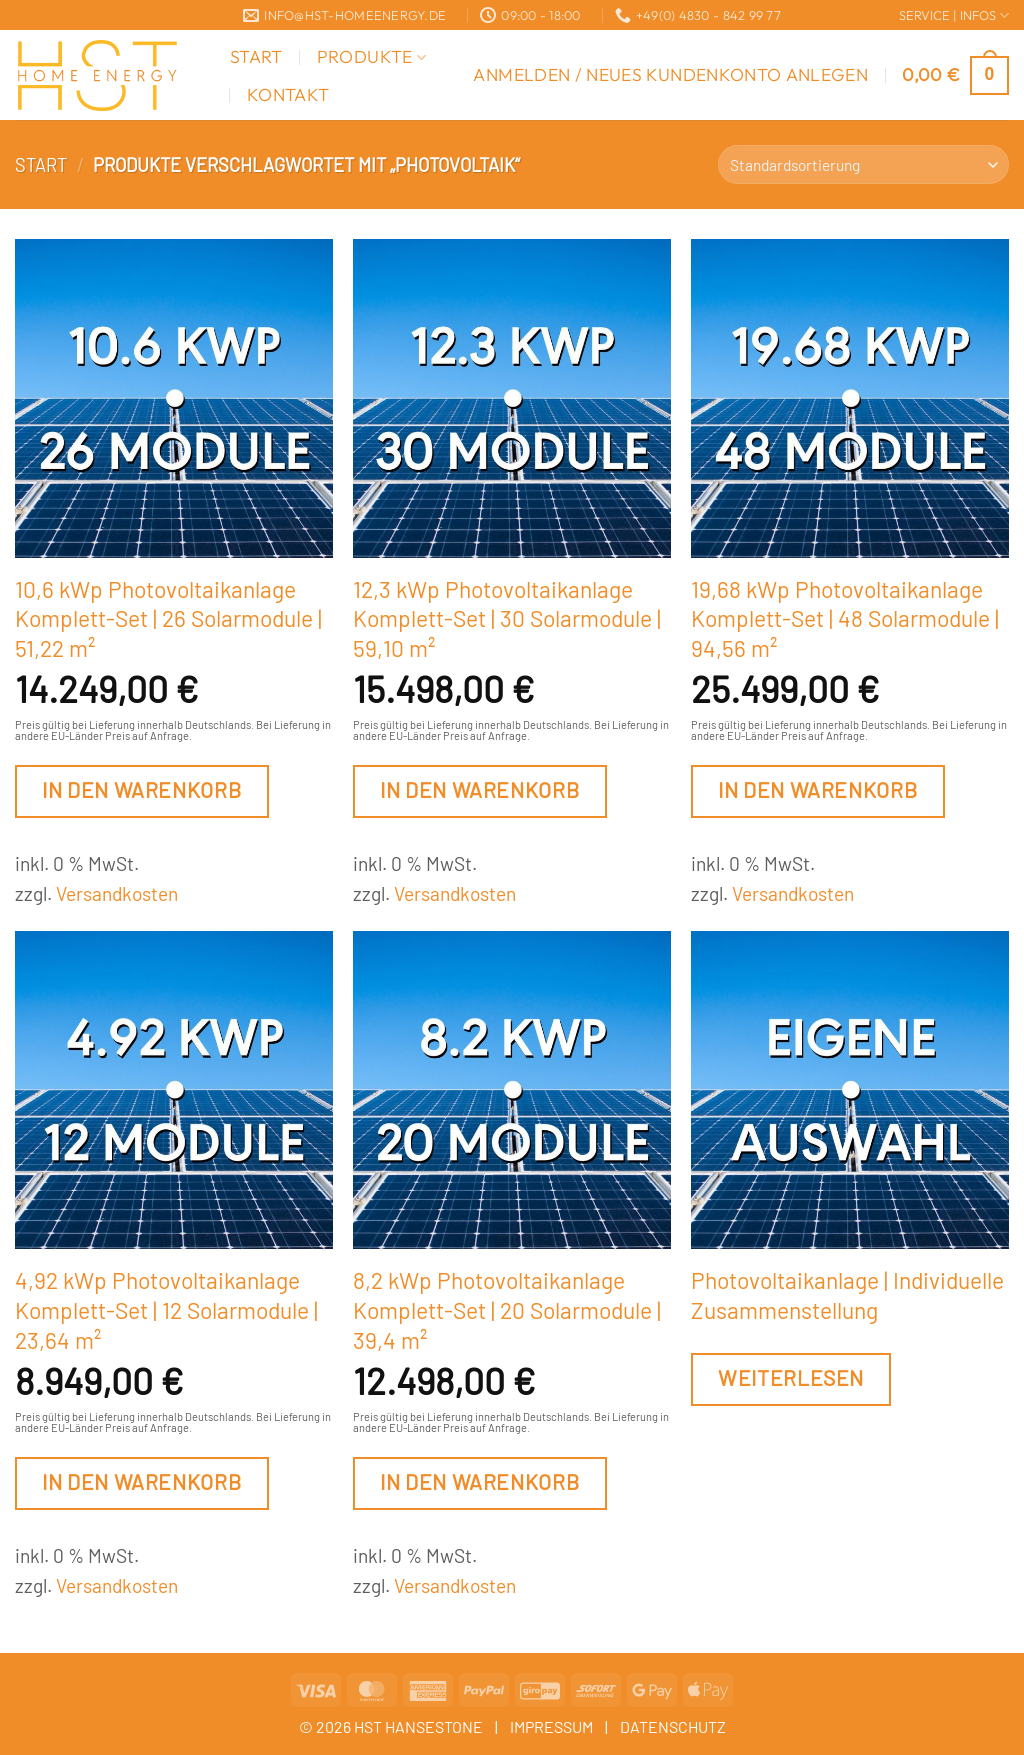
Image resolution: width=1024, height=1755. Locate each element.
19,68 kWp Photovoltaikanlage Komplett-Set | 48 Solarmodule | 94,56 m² (845, 618)
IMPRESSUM (551, 1726)
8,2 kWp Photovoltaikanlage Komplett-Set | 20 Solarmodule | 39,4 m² (507, 1309)
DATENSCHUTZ (673, 1726)
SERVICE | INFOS (954, 15)
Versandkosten (117, 893)
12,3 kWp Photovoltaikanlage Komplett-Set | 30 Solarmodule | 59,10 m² (507, 618)
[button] (670, 75)
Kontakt (288, 94)
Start (256, 56)
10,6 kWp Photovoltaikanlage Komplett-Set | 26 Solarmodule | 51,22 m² (168, 618)
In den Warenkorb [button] (141, 789)
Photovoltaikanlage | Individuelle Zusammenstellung (847, 1295)
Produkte (371, 56)
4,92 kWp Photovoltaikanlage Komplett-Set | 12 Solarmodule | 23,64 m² (166, 1309)
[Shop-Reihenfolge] (863, 164)
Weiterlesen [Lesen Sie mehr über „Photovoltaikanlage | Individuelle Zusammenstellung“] (791, 1377)
